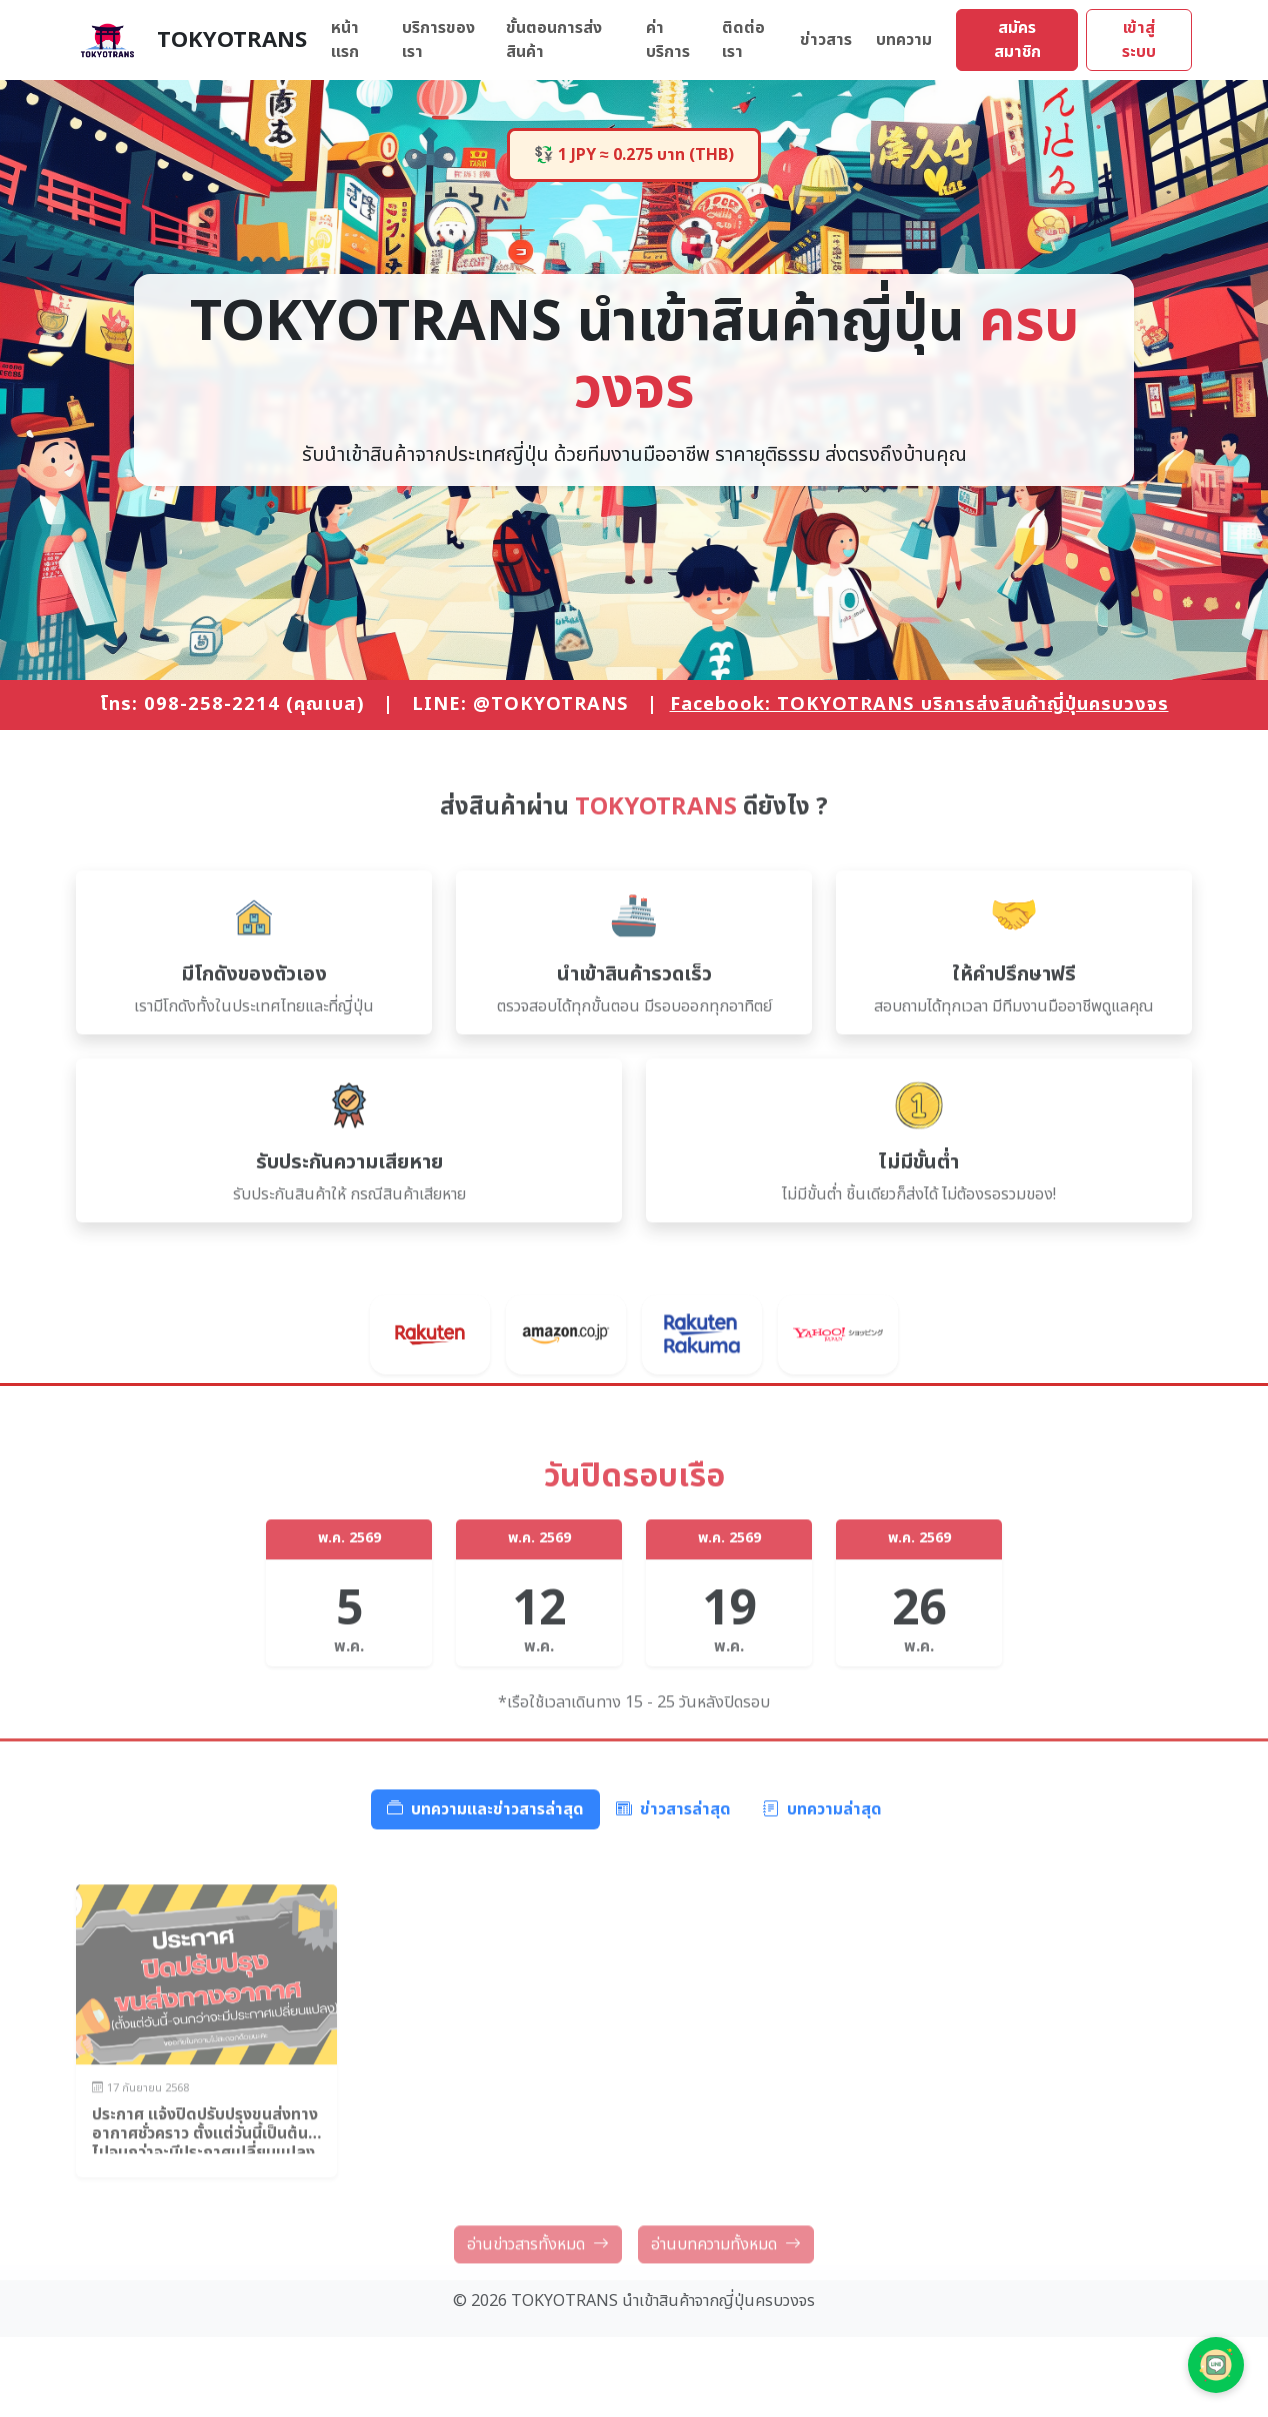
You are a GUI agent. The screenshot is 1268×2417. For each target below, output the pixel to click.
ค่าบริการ (668, 40)
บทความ (904, 40)
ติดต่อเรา (743, 40)
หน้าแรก (345, 40)
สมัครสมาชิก (1017, 40)
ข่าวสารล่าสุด (673, 1872)
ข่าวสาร (826, 40)
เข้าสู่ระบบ (1139, 40)
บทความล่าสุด (822, 1872)
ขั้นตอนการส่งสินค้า (554, 40)
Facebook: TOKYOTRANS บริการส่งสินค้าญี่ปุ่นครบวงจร (919, 704)
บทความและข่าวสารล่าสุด (485, 1872)
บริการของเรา (438, 40)
